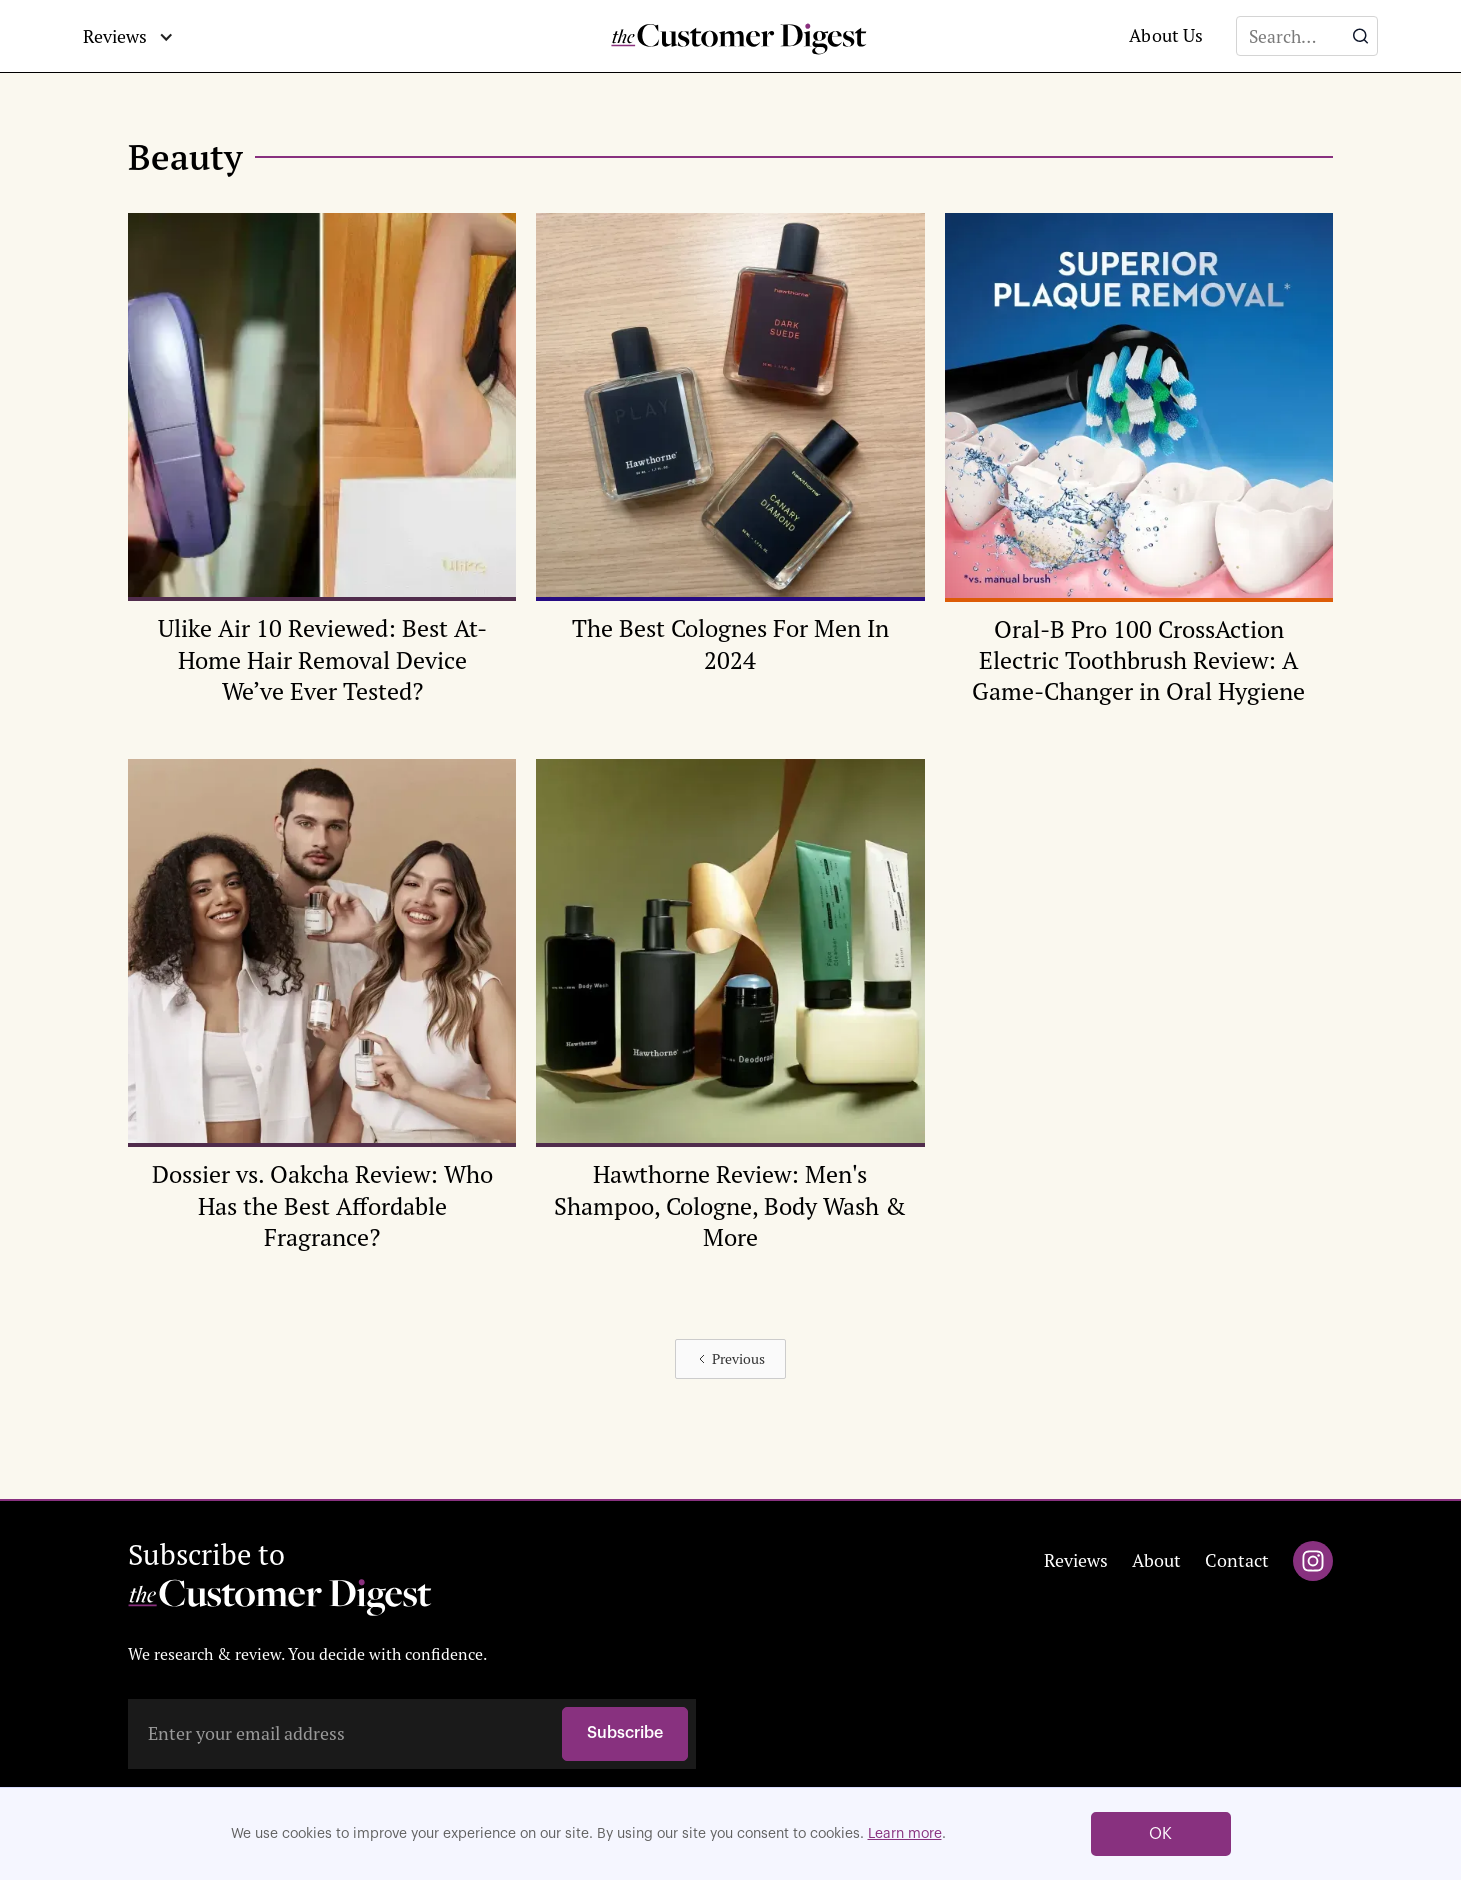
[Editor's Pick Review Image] (322, 476)
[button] (128, 37)
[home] (731, 36)
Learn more (905, 1834)
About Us (1166, 35)
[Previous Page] (730, 1359)
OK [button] (1160, 1834)
